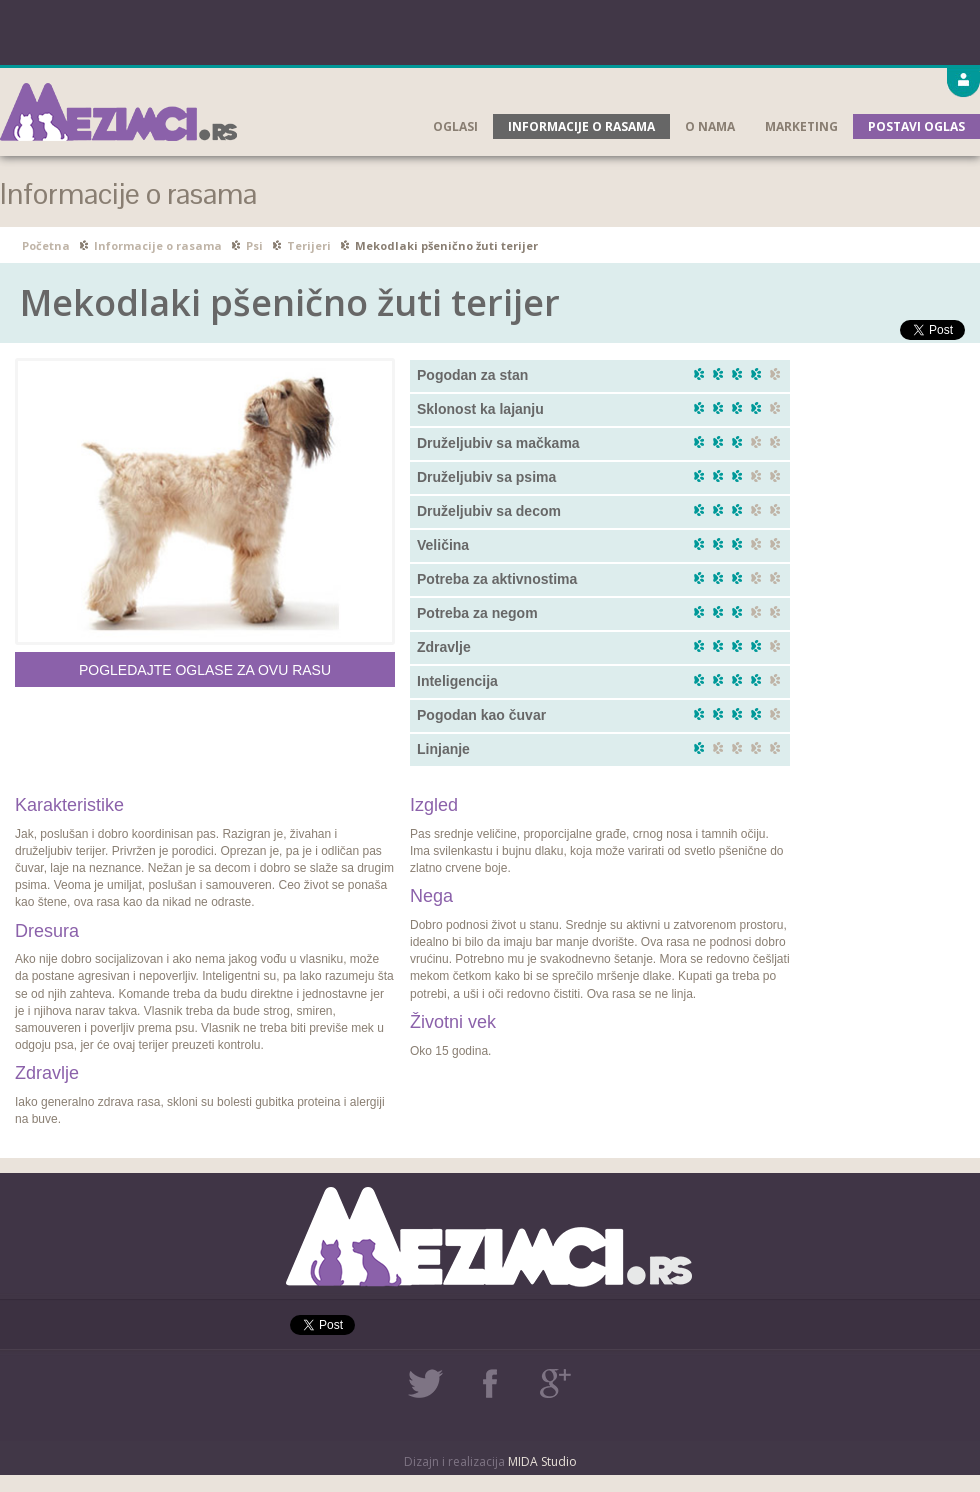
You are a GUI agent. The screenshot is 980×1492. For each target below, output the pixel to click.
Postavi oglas (916, 126)
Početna (46, 245)
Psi (254, 245)
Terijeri (309, 245)
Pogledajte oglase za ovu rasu (205, 670)
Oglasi (455, 126)
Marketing (801, 126)
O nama (710, 126)
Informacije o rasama (581, 126)
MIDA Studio (542, 1461)
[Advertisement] (490, 30)
